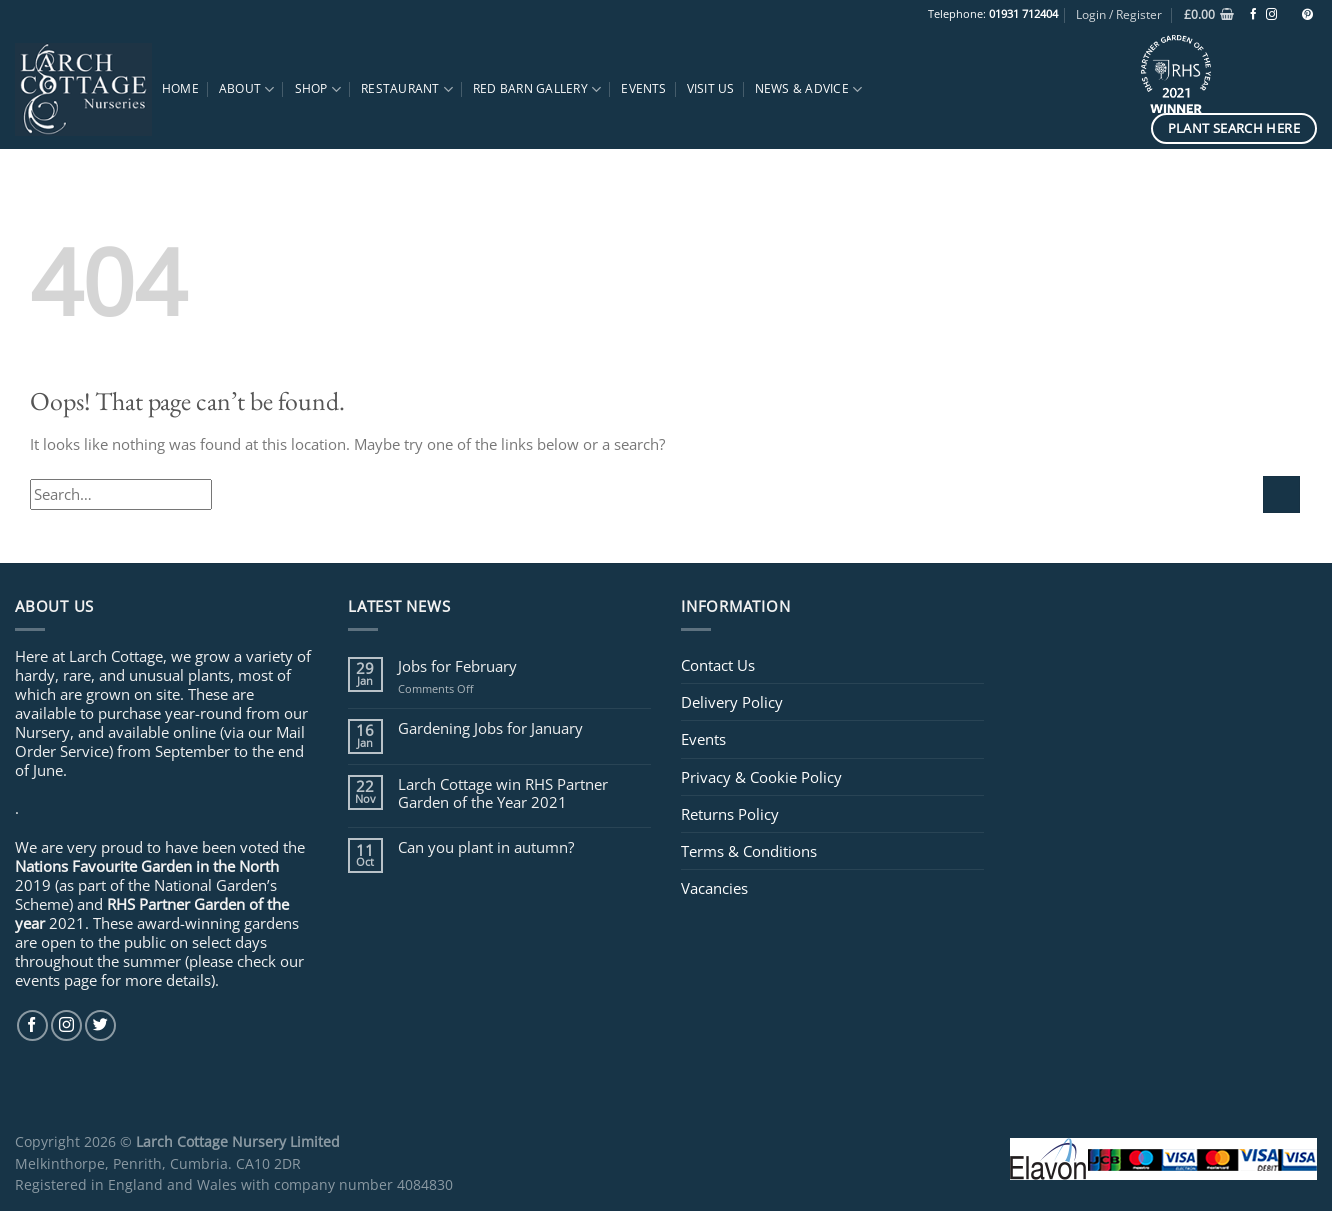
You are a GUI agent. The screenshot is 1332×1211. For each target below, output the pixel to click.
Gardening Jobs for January (490, 728)
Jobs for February (457, 666)
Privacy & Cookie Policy (761, 777)
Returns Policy (730, 814)
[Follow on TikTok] (1289, 15)
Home (180, 88)
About (247, 89)
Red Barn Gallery (537, 89)
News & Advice (809, 89)
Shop (318, 89)
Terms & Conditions (749, 851)
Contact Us (718, 665)
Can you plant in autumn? (486, 847)
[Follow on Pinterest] (1307, 15)
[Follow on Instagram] (1271, 15)
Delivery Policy (732, 702)
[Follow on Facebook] (1253, 15)
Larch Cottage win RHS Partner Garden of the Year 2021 (503, 793)
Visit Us (711, 88)
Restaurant (407, 89)
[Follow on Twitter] (100, 1025)
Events (643, 88)
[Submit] (1281, 494)
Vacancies (714, 888)
